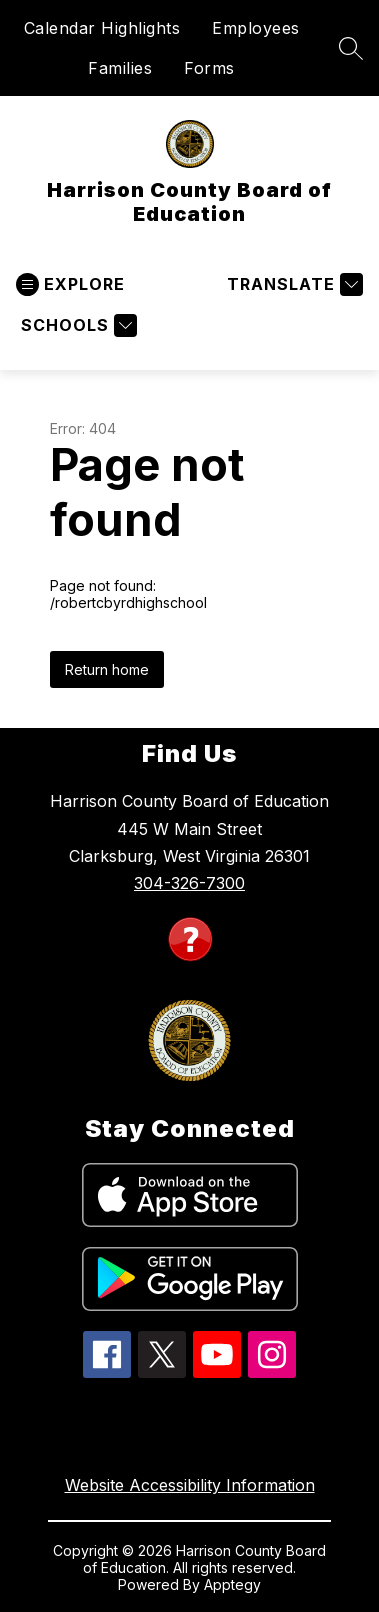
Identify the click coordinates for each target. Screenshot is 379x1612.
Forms (209, 68)
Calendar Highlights (102, 28)
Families (120, 68)
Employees (256, 28)
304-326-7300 (189, 883)
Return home (107, 669)
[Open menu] (70, 284)
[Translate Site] (292, 284)
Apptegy (232, 1584)
